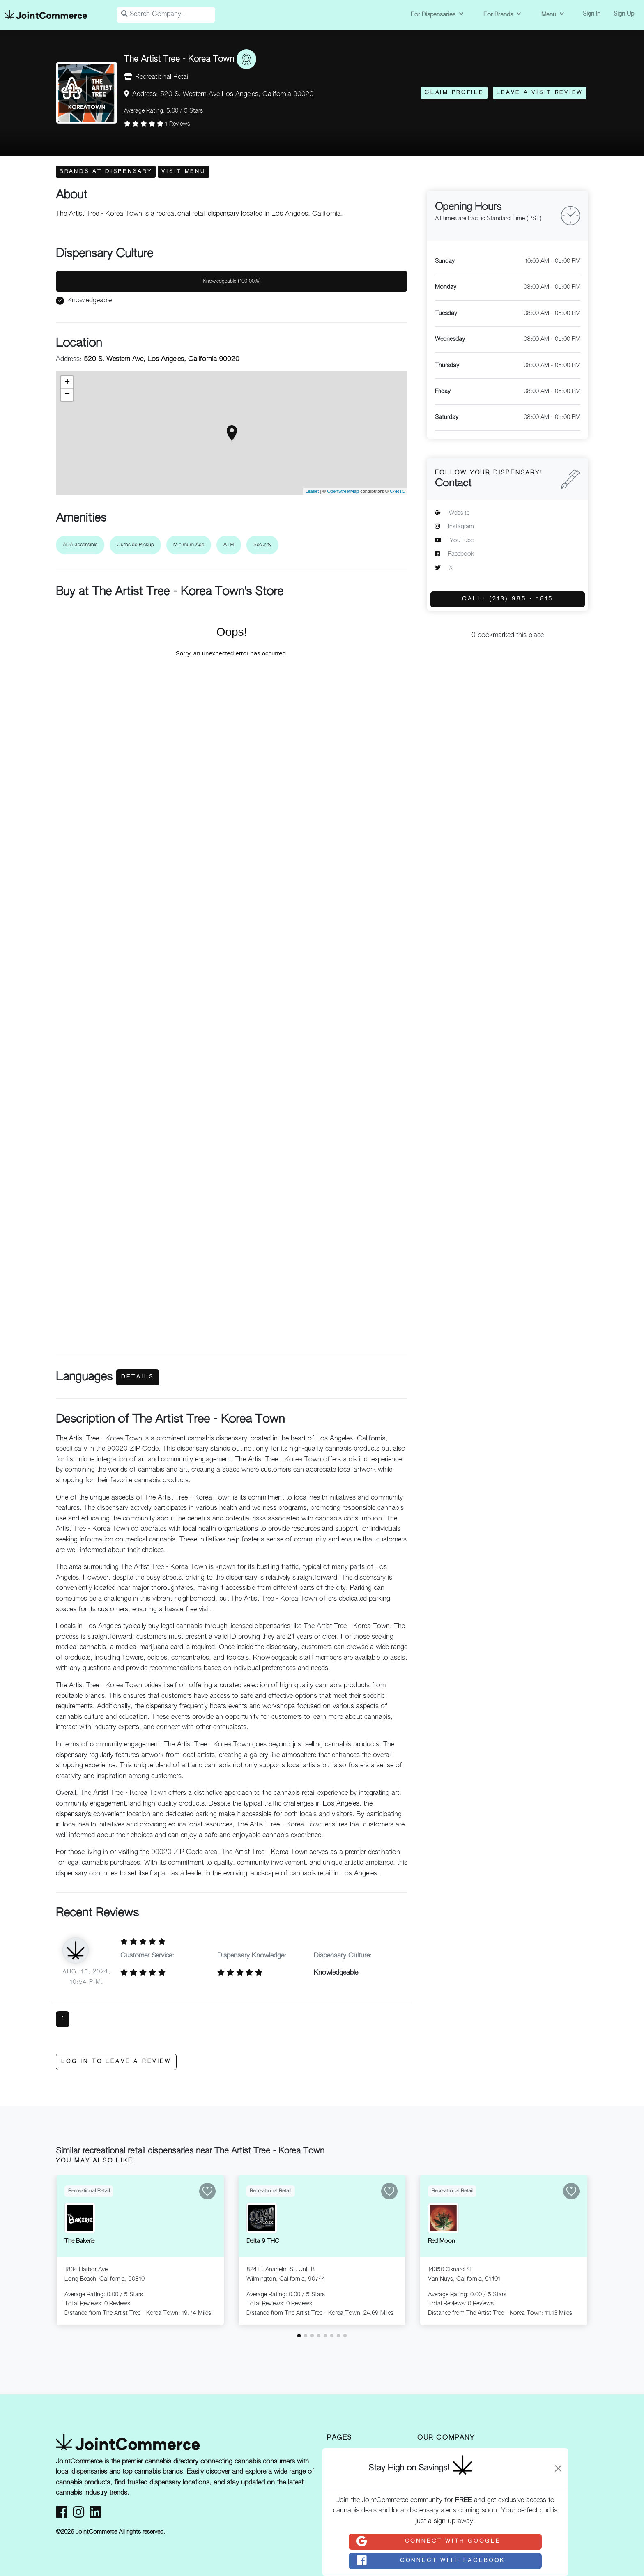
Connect (428, 2541)
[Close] (558, 2468)
